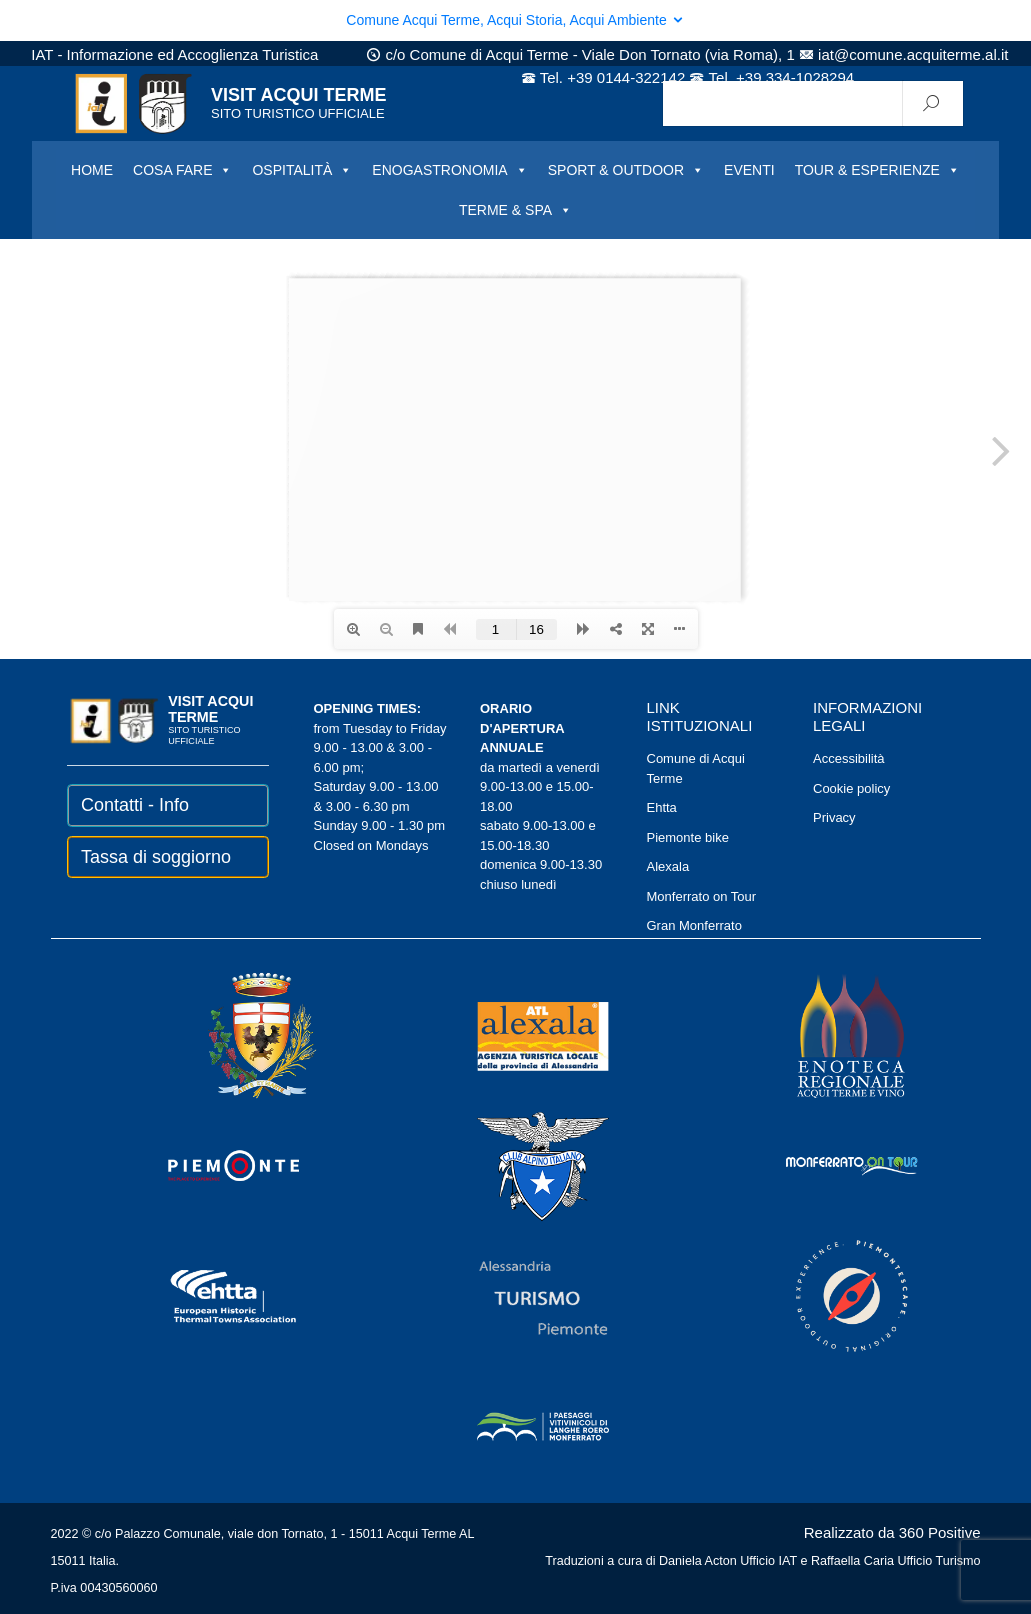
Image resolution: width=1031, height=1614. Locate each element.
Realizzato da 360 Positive (892, 1532)
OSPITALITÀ (302, 170)
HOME (92, 170)
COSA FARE (182, 170)
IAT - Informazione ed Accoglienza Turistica (174, 54)
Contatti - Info (135, 805)
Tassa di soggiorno (156, 857)
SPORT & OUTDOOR (626, 170)
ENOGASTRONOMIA (449, 170)
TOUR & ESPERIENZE (877, 170)
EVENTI (749, 170)
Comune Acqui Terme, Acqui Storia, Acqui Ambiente (515, 20)
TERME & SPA (515, 210)
